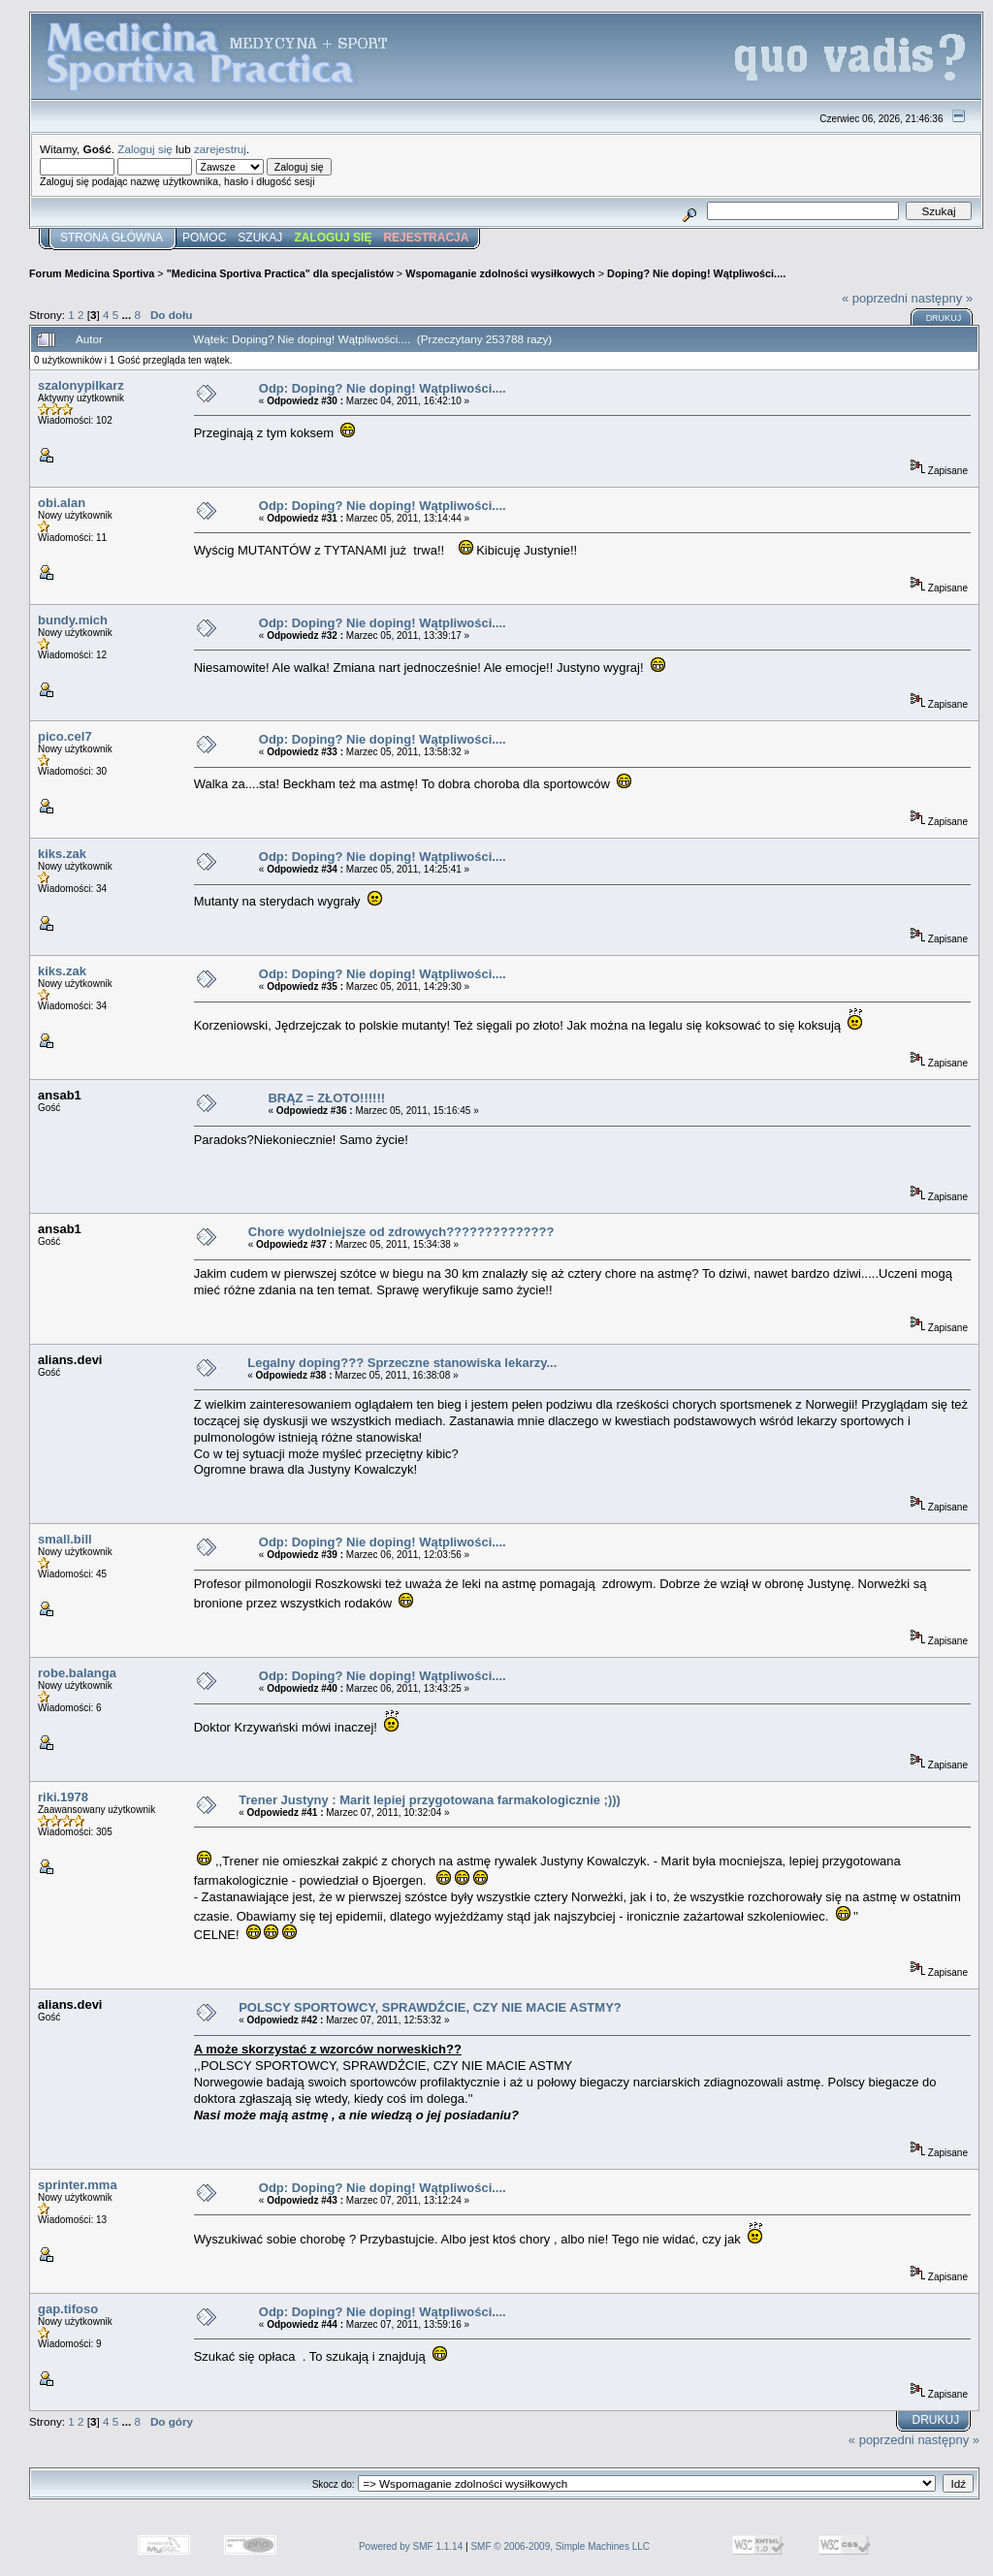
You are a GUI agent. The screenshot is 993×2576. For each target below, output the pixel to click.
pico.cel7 (65, 736)
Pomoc (204, 237)
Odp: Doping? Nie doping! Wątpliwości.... (382, 388)
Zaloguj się (145, 149)
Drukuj (944, 318)
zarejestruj (220, 149)
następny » (943, 298)
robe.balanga (77, 1673)
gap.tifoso (68, 2309)
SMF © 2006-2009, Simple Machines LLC (560, 2546)
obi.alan (61, 502)
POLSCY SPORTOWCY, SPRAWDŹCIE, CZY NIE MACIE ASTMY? (430, 2007)
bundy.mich (73, 620)
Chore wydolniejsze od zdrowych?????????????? (401, 1231)
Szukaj (260, 237)
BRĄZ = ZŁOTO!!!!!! (326, 1098)
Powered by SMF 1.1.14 (411, 2546)
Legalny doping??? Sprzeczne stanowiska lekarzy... (402, 1362)
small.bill (65, 1539)
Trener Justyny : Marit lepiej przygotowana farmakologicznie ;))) (430, 1800)
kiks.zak (62, 853)
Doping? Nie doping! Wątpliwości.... (696, 273)
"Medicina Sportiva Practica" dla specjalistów (280, 273)
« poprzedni (875, 298)
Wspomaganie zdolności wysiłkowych (500, 273)
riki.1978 (63, 1797)
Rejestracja (425, 237)
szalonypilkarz (81, 385)
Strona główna (111, 237)
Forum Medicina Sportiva (91, 273)
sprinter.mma (77, 2185)
